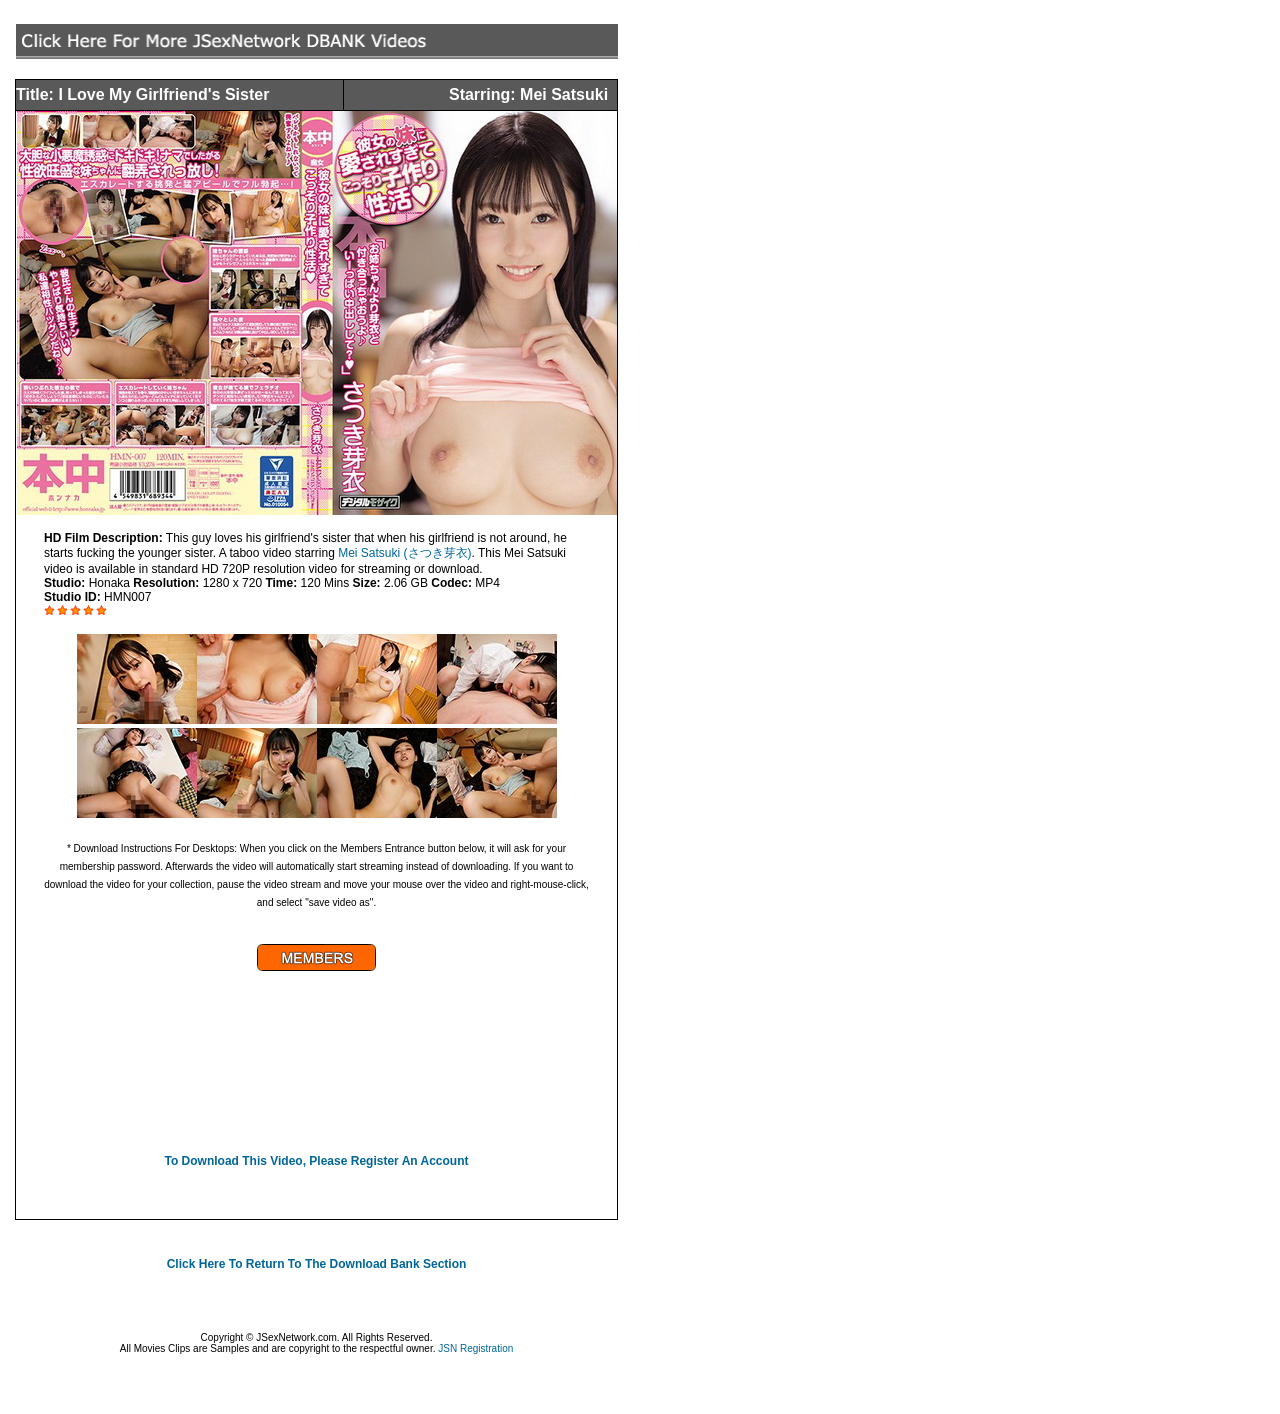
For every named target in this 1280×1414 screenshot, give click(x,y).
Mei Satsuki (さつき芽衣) (403, 553)
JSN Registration (475, 1348)
